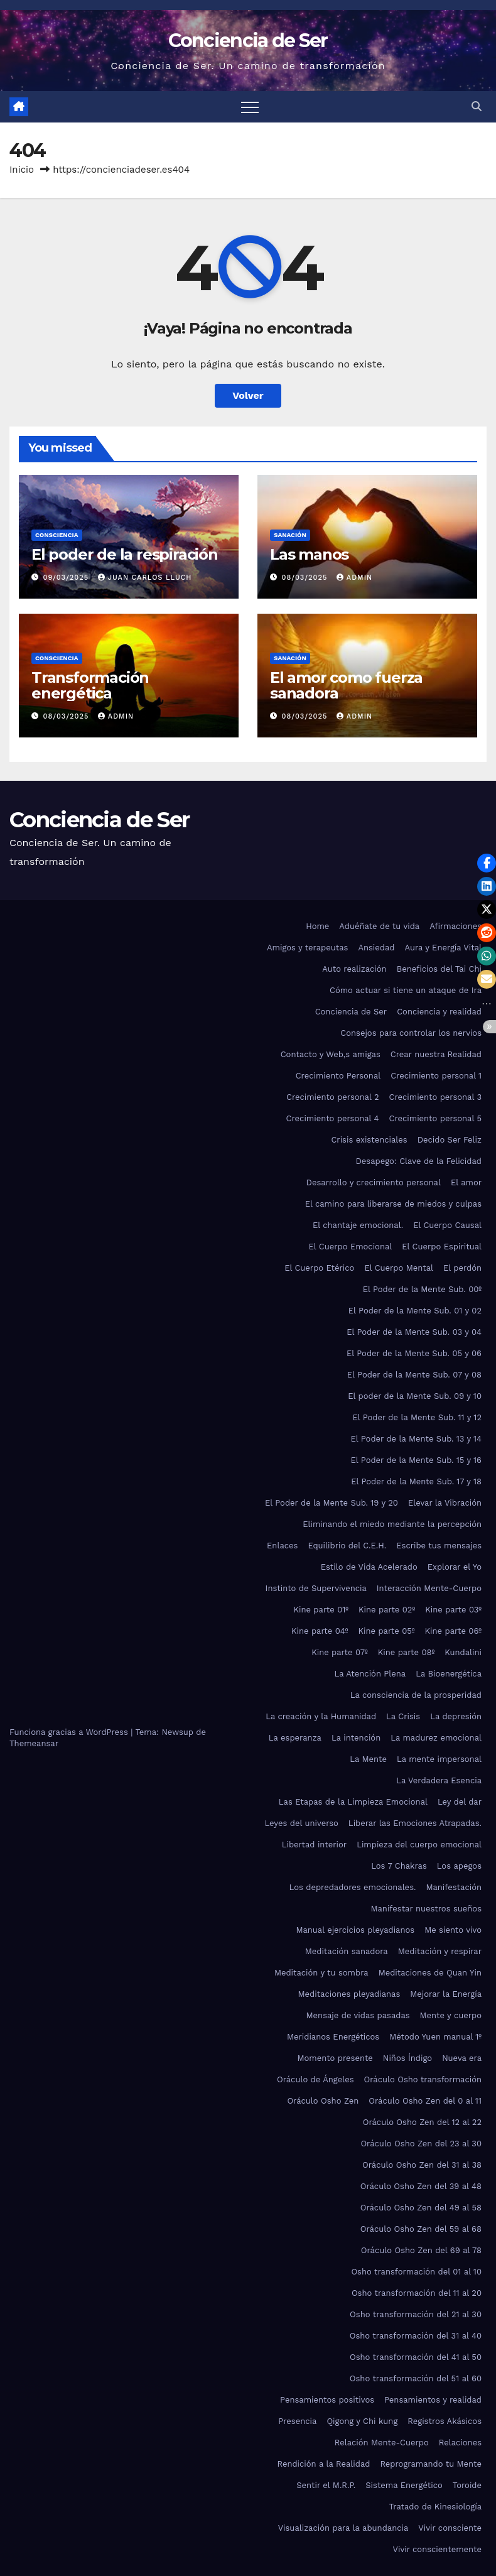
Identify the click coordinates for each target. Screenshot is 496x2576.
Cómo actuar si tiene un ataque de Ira (406, 990)
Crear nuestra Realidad (436, 1054)
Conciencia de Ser (247, 40)
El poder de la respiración (124, 554)
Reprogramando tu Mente (431, 2464)
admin (354, 577)
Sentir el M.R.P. (325, 2485)
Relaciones (460, 2442)
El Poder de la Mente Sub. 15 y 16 (416, 1460)
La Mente (368, 1759)
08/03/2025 (306, 577)
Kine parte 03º (453, 1609)
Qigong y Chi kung (361, 2421)
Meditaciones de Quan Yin (430, 1972)
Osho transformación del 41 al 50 (416, 2357)
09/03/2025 (67, 577)
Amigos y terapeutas (307, 947)
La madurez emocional (436, 1737)
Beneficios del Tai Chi (439, 969)
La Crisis (403, 1716)
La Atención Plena (370, 1673)
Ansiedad (376, 947)
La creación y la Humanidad (321, 1716)
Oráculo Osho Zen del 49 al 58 (421, 2207)
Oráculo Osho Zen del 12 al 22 (422, 2122)
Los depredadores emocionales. (352, 1887)
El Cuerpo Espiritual (442, 1246)
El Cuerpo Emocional (350, 1246)
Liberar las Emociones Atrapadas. (415, 1823)
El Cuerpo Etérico (319, 1268)
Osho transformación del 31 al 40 (416, 2335)
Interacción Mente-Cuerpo (429, 1588)
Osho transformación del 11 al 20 (417, 2293)
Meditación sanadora (346, 1951)
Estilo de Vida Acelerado (369, 1567)
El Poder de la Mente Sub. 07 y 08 (414, 1374)
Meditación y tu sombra (321, 1972)
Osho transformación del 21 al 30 (416, 2314)
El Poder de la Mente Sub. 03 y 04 (414, 1332)
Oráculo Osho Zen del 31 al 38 (422, 2165)
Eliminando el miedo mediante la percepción (392, 1524)
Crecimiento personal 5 (435, 1118)
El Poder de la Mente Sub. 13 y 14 (416, 1438)
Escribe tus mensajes (439, 1545)
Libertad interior (314, 1844)
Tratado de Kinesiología (435, 2506)
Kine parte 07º (339, 1652)
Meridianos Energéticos (333, 2036)
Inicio (21, 169)
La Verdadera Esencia (439, 1780)
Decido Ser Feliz (450, 1139)
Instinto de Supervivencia (316, 1588)
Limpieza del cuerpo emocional (419, 1844)
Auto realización (354, 969)
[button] (477, 106)
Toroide (467, 2485)
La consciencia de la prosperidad (416, 1695)
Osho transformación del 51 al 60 (416, 2378)
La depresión (456, 1716)
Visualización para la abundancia (343, 2528)
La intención (356, 1737)
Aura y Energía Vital (443, 947)
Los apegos (459, 1866)
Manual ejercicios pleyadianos (355, 1930)
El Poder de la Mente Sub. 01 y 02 (415, 1310)
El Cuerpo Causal (447, 1225)
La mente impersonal (439, 1759)
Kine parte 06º (453, 1631)
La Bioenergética (449, 1673)
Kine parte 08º (406, 1652)
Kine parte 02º (387, 1609)
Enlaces (282, 1545)
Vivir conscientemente (437, 2549)
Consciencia (56, 534)
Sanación (290, 534)
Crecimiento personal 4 (332, 1118)
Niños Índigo (407, 2058)
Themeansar (33, 1743)
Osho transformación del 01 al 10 (416, 2271)
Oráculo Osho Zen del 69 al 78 (421, 2250)
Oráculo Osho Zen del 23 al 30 (421, 2143)
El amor (466, 1182)
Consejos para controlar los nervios (411, 1033)
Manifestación (454, 1887)
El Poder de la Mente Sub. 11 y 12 (417, 1417)
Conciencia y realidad (439, 1011)
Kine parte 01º (320, 1609)
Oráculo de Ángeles (315, 2079)
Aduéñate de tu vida (379, 926)
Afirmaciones (455, 926)
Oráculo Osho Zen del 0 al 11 (425, 2101)
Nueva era (462, 2058)
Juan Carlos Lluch (145, 577)
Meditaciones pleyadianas (349, 1994)
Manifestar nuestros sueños (426, 1908)
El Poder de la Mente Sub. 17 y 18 (416, 1481)
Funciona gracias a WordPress (70, 1732)
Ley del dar (460, 1802)
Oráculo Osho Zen (323, 2101)
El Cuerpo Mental (398, 1268)
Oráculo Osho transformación (423, 2079)
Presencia (297, 2421)
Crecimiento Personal (338, 1075)
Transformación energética (90, 685)
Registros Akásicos (444, 2421)
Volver (248, 395)
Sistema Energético (403, 2485)
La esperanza (295, 1737)
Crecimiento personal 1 (436, 1075)
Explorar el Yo (455, 1567)
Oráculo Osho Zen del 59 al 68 (421, 2229)
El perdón (462, 1268)
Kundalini (463, 1652)
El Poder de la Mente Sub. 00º (422, 1289)
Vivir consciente (450, 2528)
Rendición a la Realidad (323, 2464)
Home (317, 926)
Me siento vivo (453, 1930)
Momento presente (335, 2058)
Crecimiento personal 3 (435, 1097)
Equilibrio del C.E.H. (347, 1545)
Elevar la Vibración (445, 1503)
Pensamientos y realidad (433, 2400)
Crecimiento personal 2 (332, 1097)
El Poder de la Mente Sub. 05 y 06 (414, 1353)
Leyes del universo (301, 1823)
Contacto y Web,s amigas (330, 1054)
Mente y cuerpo (451, 2015)
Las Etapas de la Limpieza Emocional (353, 1802)
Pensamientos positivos (327, 2400)
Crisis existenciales (369, 1139)
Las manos (309, 554)
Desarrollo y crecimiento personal (373, 1182)
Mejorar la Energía (446, 1994)
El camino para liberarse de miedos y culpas (393, 1204)
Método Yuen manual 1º (435, 2036)
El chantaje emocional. (358, 1225)
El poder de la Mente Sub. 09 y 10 (415, 1396)
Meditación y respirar (440, 1951)
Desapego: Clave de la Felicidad (418, 1161)
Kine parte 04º (319, 1631)
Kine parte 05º (386, 1631)
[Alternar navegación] (250, 106)
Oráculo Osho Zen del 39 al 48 (421, 2186)
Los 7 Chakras (399, 1866)
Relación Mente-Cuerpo (382, 2442)
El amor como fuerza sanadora (346, 685)
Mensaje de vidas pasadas (358, 2015)
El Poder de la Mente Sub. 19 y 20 (331, 1503)
